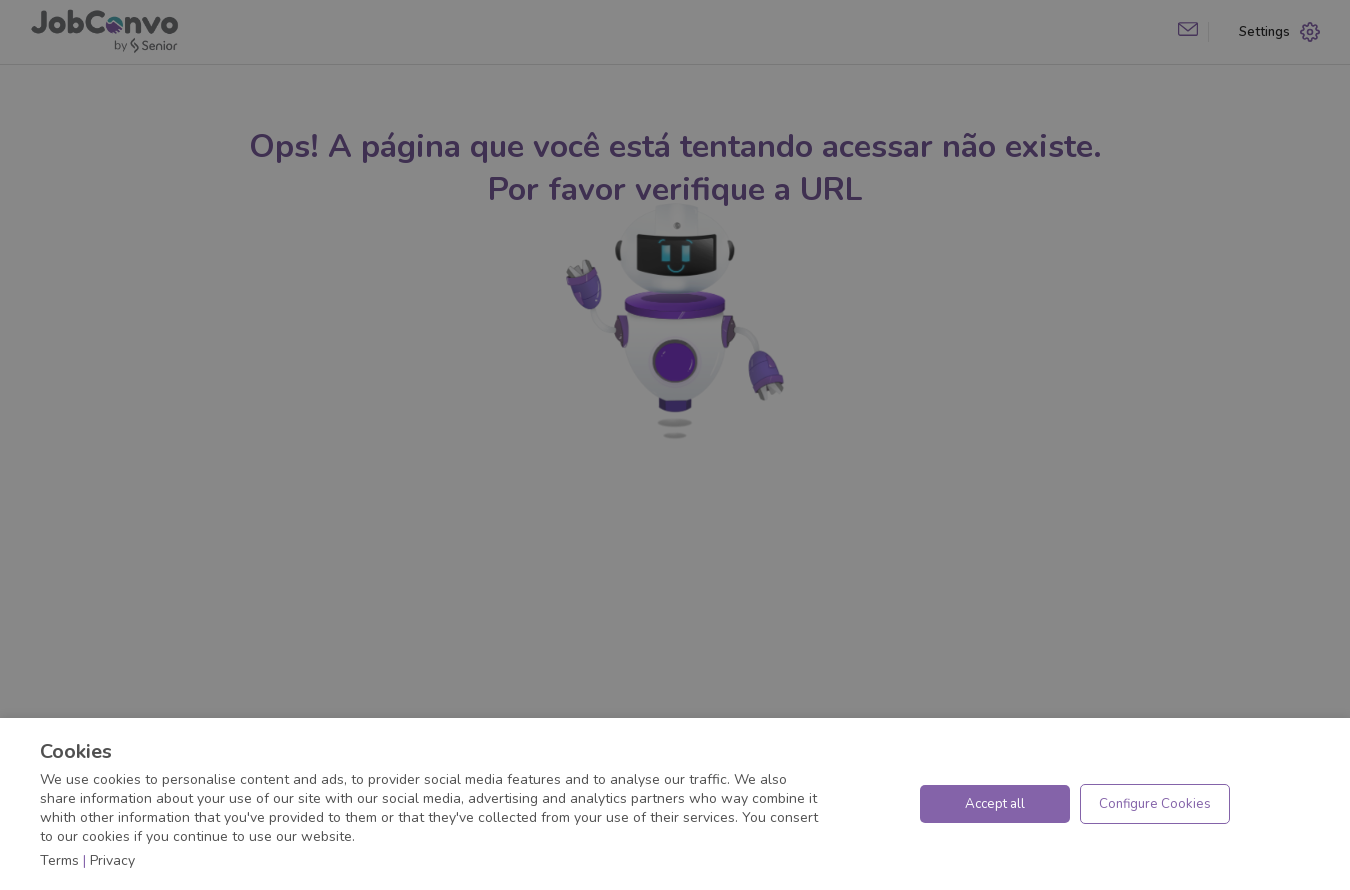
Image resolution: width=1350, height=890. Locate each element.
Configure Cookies (1155, 804)
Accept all (995, 804)
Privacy (112, 860)
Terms (59, 860)
